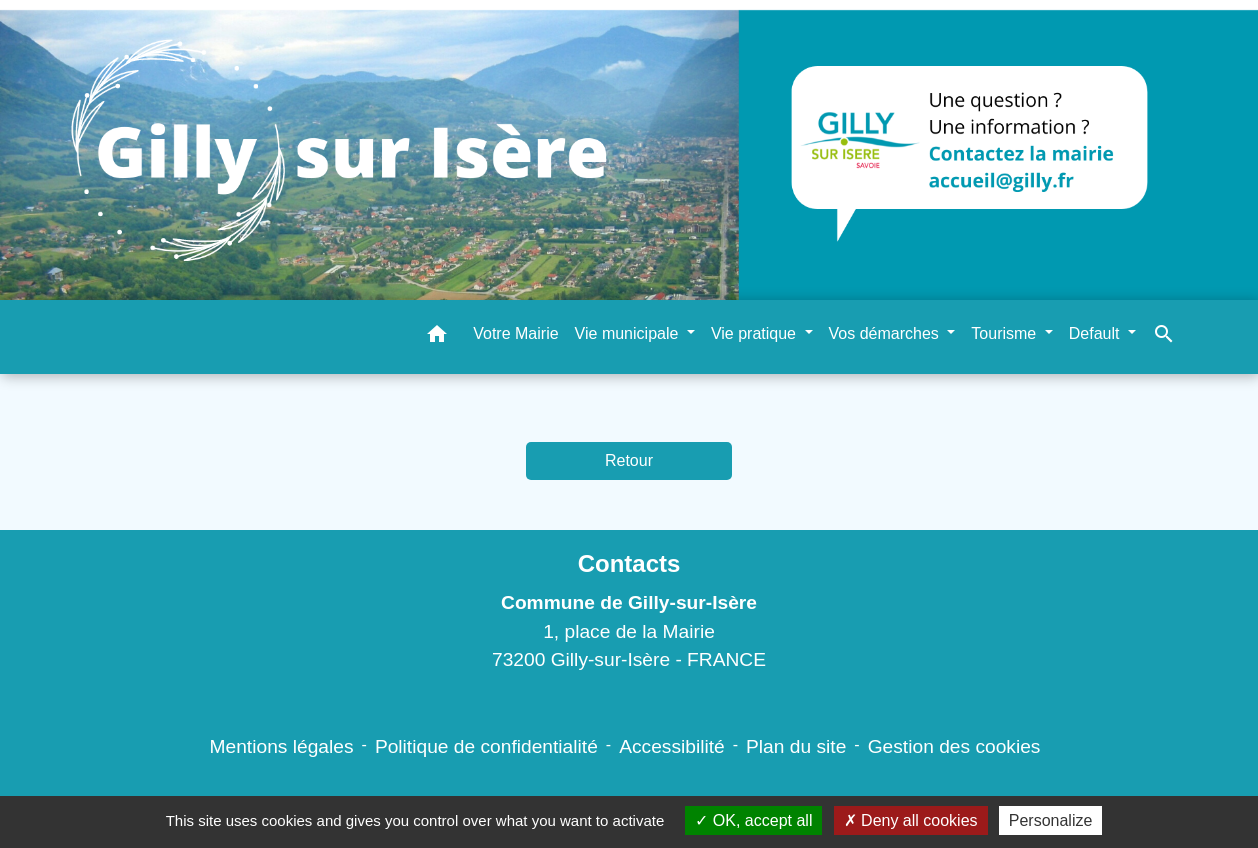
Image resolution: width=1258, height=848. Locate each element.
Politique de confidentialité (486, 746)
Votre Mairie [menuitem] (515, 333)
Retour (629, 460)
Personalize (1051, 820)
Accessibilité (672, 746)
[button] (437, 337)
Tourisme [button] (1005, 333)
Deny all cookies (911, 820)
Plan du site (796, 746)
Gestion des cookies (954, 746)
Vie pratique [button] (756, 333)
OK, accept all (753, 820)
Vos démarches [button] (886, 333)
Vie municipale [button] (629, 333)
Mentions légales (282, 746)
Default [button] (1096, 333)
